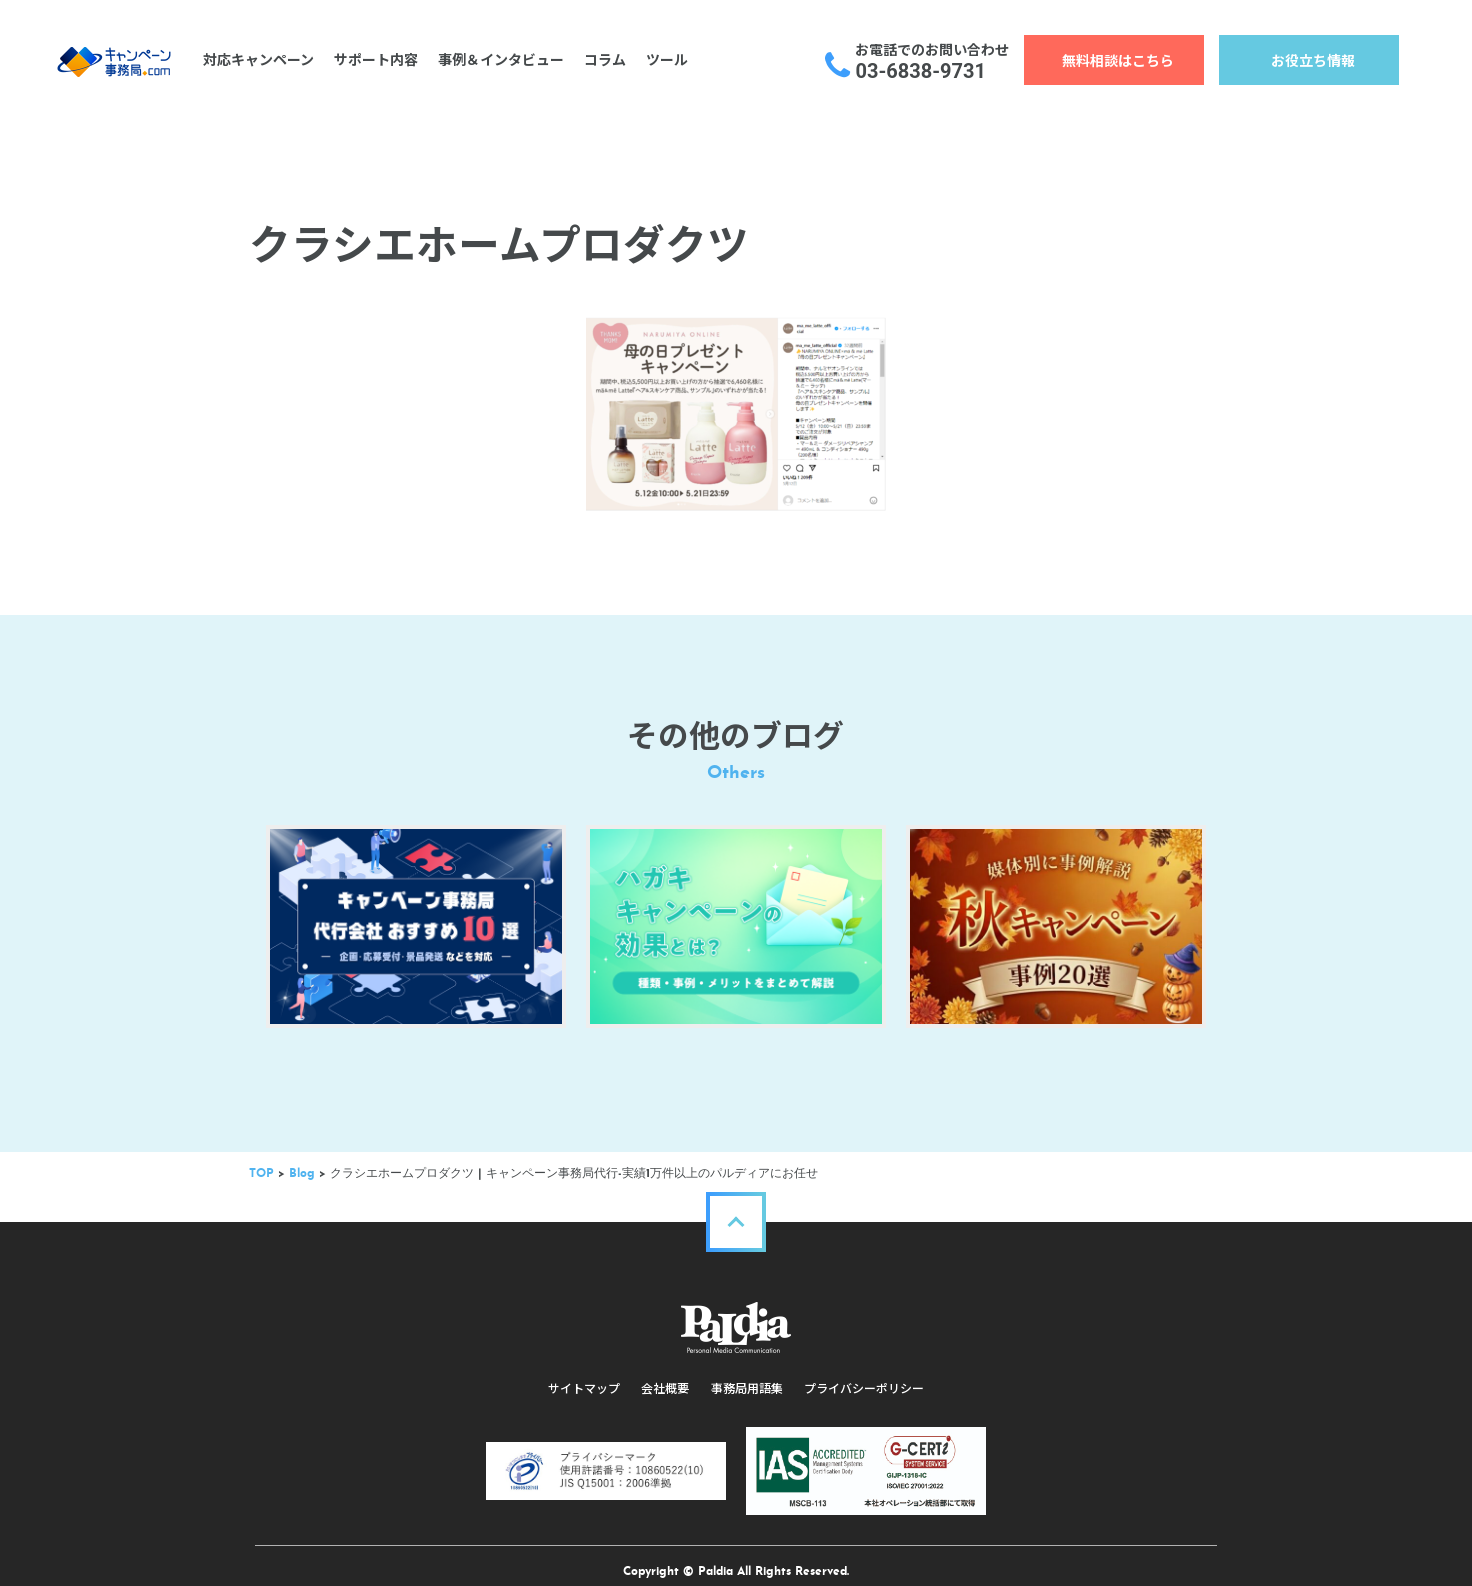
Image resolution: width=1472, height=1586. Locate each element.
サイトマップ (586, 1369)
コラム (602, 60)
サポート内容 (373, 60)
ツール (664, 60)
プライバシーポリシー (862, 1369)
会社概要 (666, 1369)
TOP (248, 1154)
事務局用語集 (746, 1369)
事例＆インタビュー (498, 60)
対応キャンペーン (255, 60)
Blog (289, 1154)
